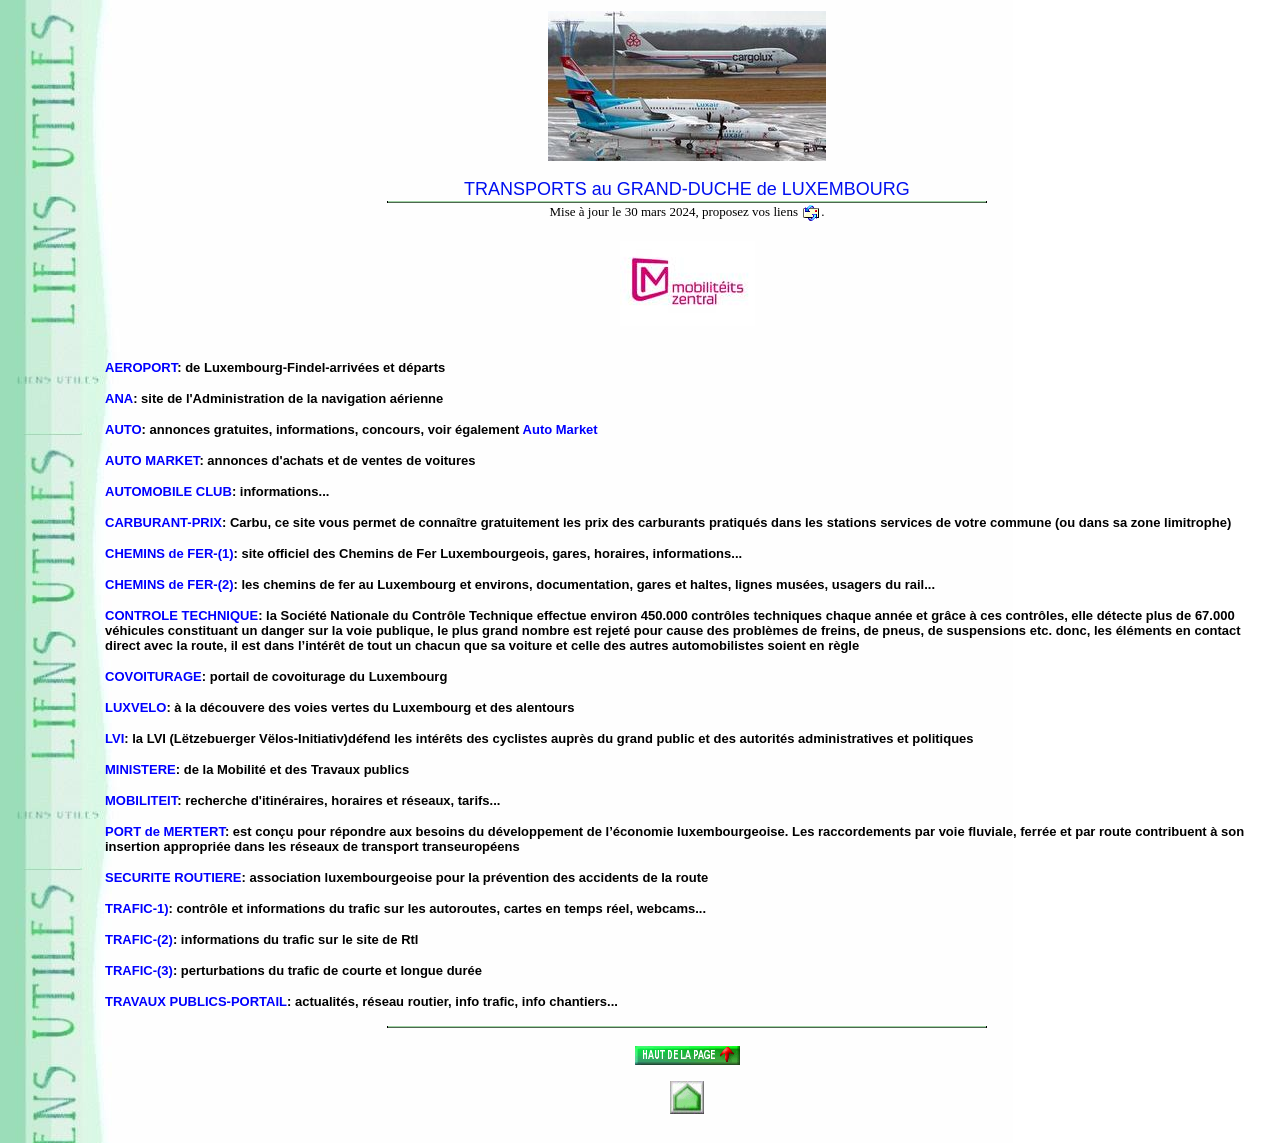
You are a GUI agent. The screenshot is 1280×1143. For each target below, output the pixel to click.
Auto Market (560, 429)
